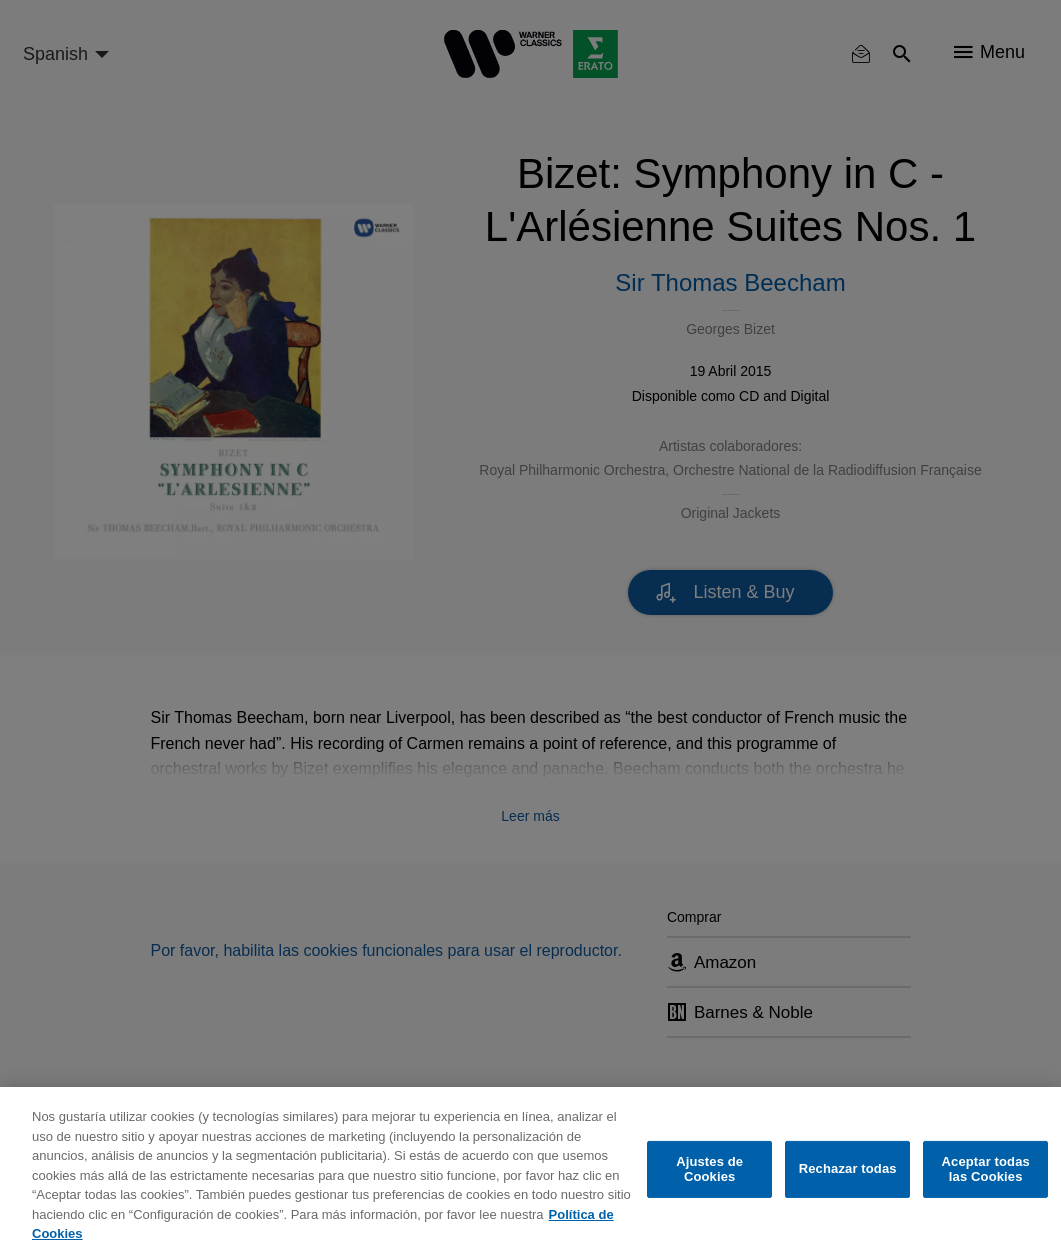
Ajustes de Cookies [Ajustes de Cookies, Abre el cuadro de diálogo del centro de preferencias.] (709, 1169)
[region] (530, 1170)
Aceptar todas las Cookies (986, 1169)
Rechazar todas (848, 1168)
